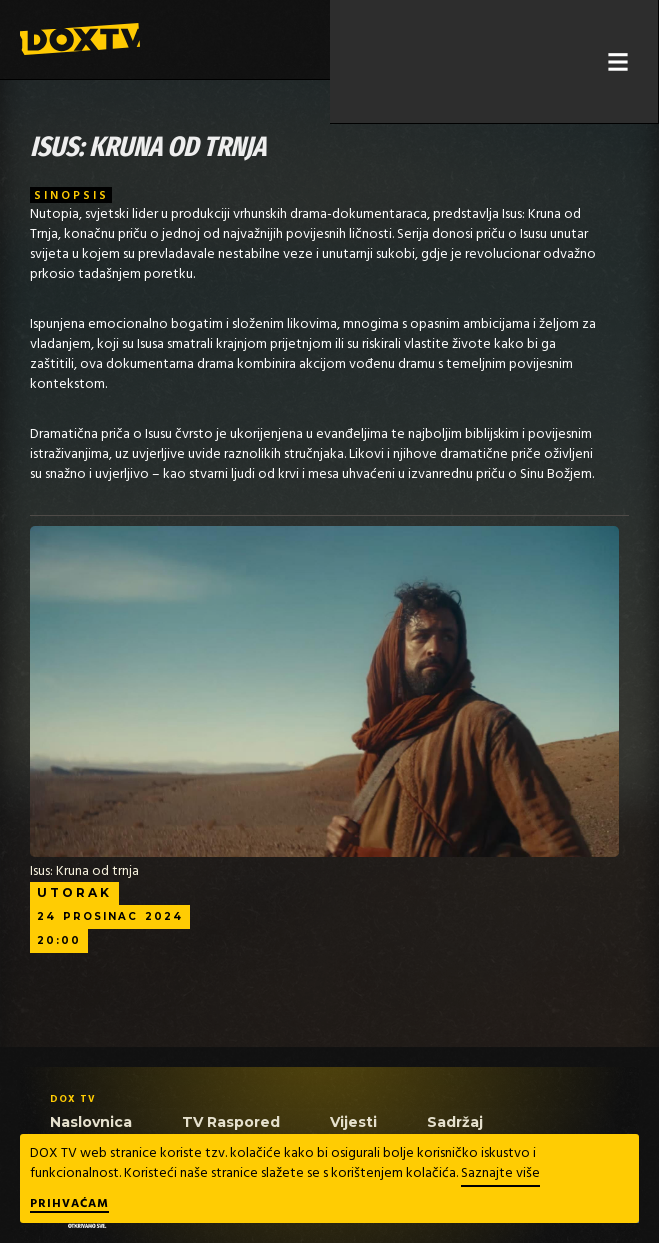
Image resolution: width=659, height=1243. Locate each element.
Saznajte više (500, 1173)
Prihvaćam (69, 1205)
